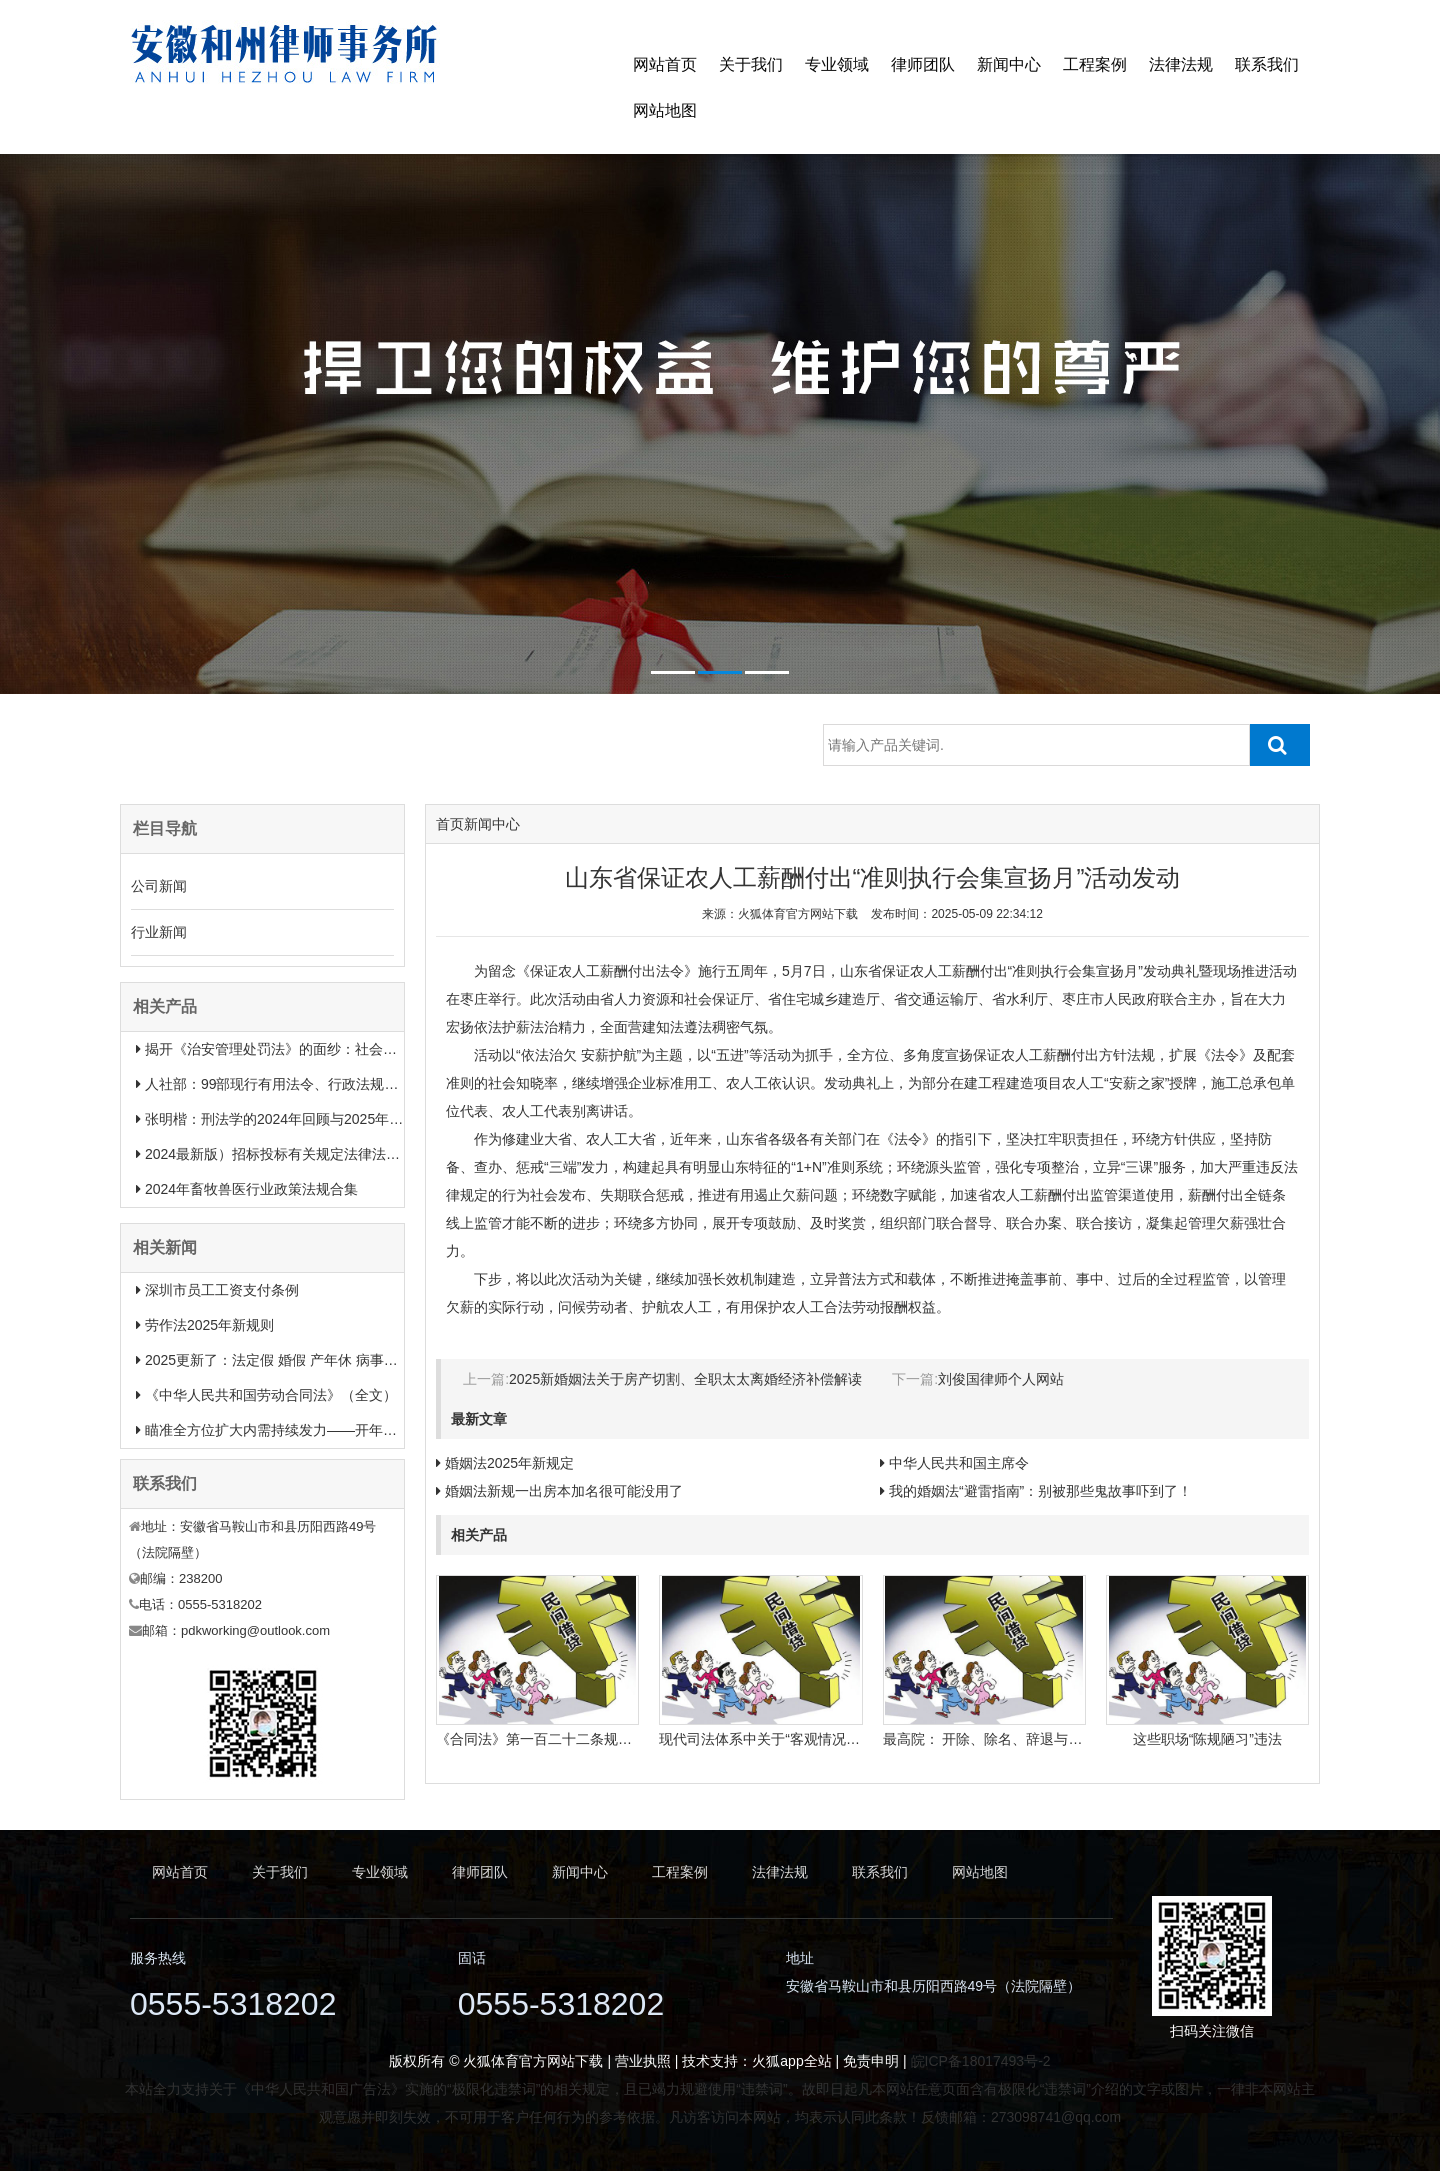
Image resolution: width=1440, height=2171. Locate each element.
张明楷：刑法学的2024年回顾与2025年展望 (281, 1119)
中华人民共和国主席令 (959, 1463)
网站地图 (665, 110)
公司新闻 (159, 886)
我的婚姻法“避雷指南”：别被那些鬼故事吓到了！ (1040, 1491)
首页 (450, 824)
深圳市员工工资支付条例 (222, 1290)
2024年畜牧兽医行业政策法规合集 (251, 1189)
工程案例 (1095, 64)
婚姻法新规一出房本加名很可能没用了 (564, 1491)
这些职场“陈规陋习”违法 (1207, 1739)
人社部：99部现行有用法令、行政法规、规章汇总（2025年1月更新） (361, 1084)
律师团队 (923, 64)
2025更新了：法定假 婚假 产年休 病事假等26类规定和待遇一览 (342, 1360)
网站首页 (665, 64)
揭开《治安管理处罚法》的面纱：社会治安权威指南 (306, 1049)
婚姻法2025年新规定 (509, 1463)
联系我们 (1267, 64)
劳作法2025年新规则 (209, 1325)
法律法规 (1181, 64)
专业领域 (837, 64)
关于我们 (751, 64)
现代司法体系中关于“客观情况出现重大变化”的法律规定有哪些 (852, 1739)
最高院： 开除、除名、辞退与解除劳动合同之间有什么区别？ (1074, 1739)
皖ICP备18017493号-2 (981, 2061)
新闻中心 (1009, 64)
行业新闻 (159, 932)
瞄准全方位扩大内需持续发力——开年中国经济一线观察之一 (334, 1430)
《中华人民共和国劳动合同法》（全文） (271, 1395)
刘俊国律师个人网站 (1001, 1379)
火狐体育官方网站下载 (798, 914)
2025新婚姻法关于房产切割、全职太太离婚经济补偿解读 (685, 1379)
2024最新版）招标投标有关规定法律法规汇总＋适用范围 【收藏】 (351, 1154)
